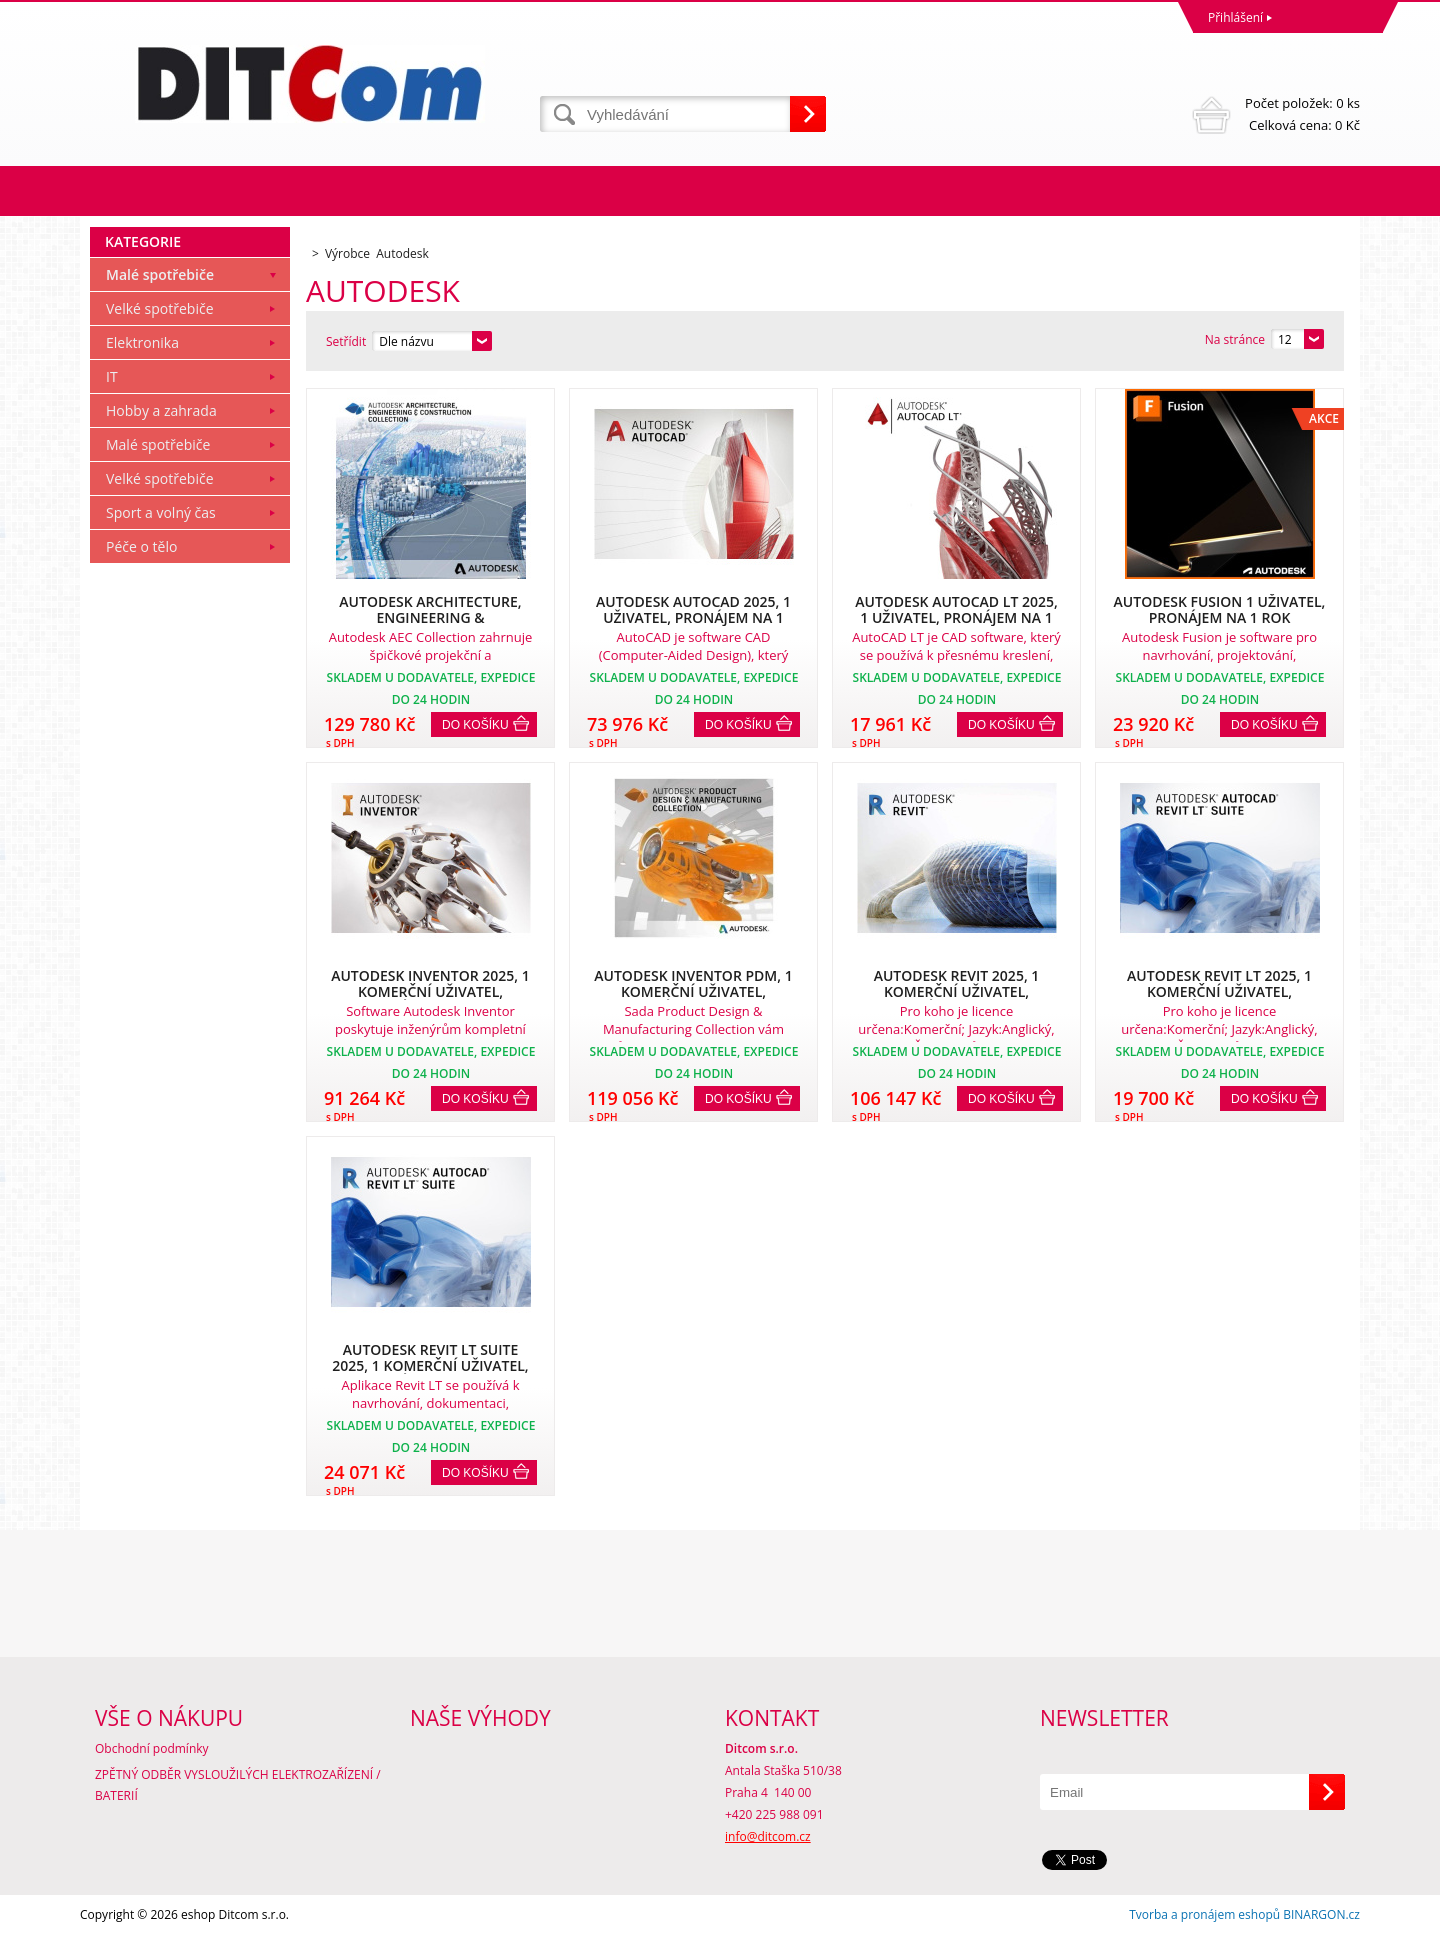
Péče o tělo (141, 546)
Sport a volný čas (161, 512)
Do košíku (475, 725)
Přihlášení (1235, 17)
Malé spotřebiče (160, 274)
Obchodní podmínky (152, 1748)
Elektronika (142, 342)
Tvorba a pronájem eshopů (1204, 1914)
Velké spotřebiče (160, 308)
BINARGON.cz (1321, 1914)
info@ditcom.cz (768, 1836)
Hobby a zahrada (161, 410)
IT (112, 376)
